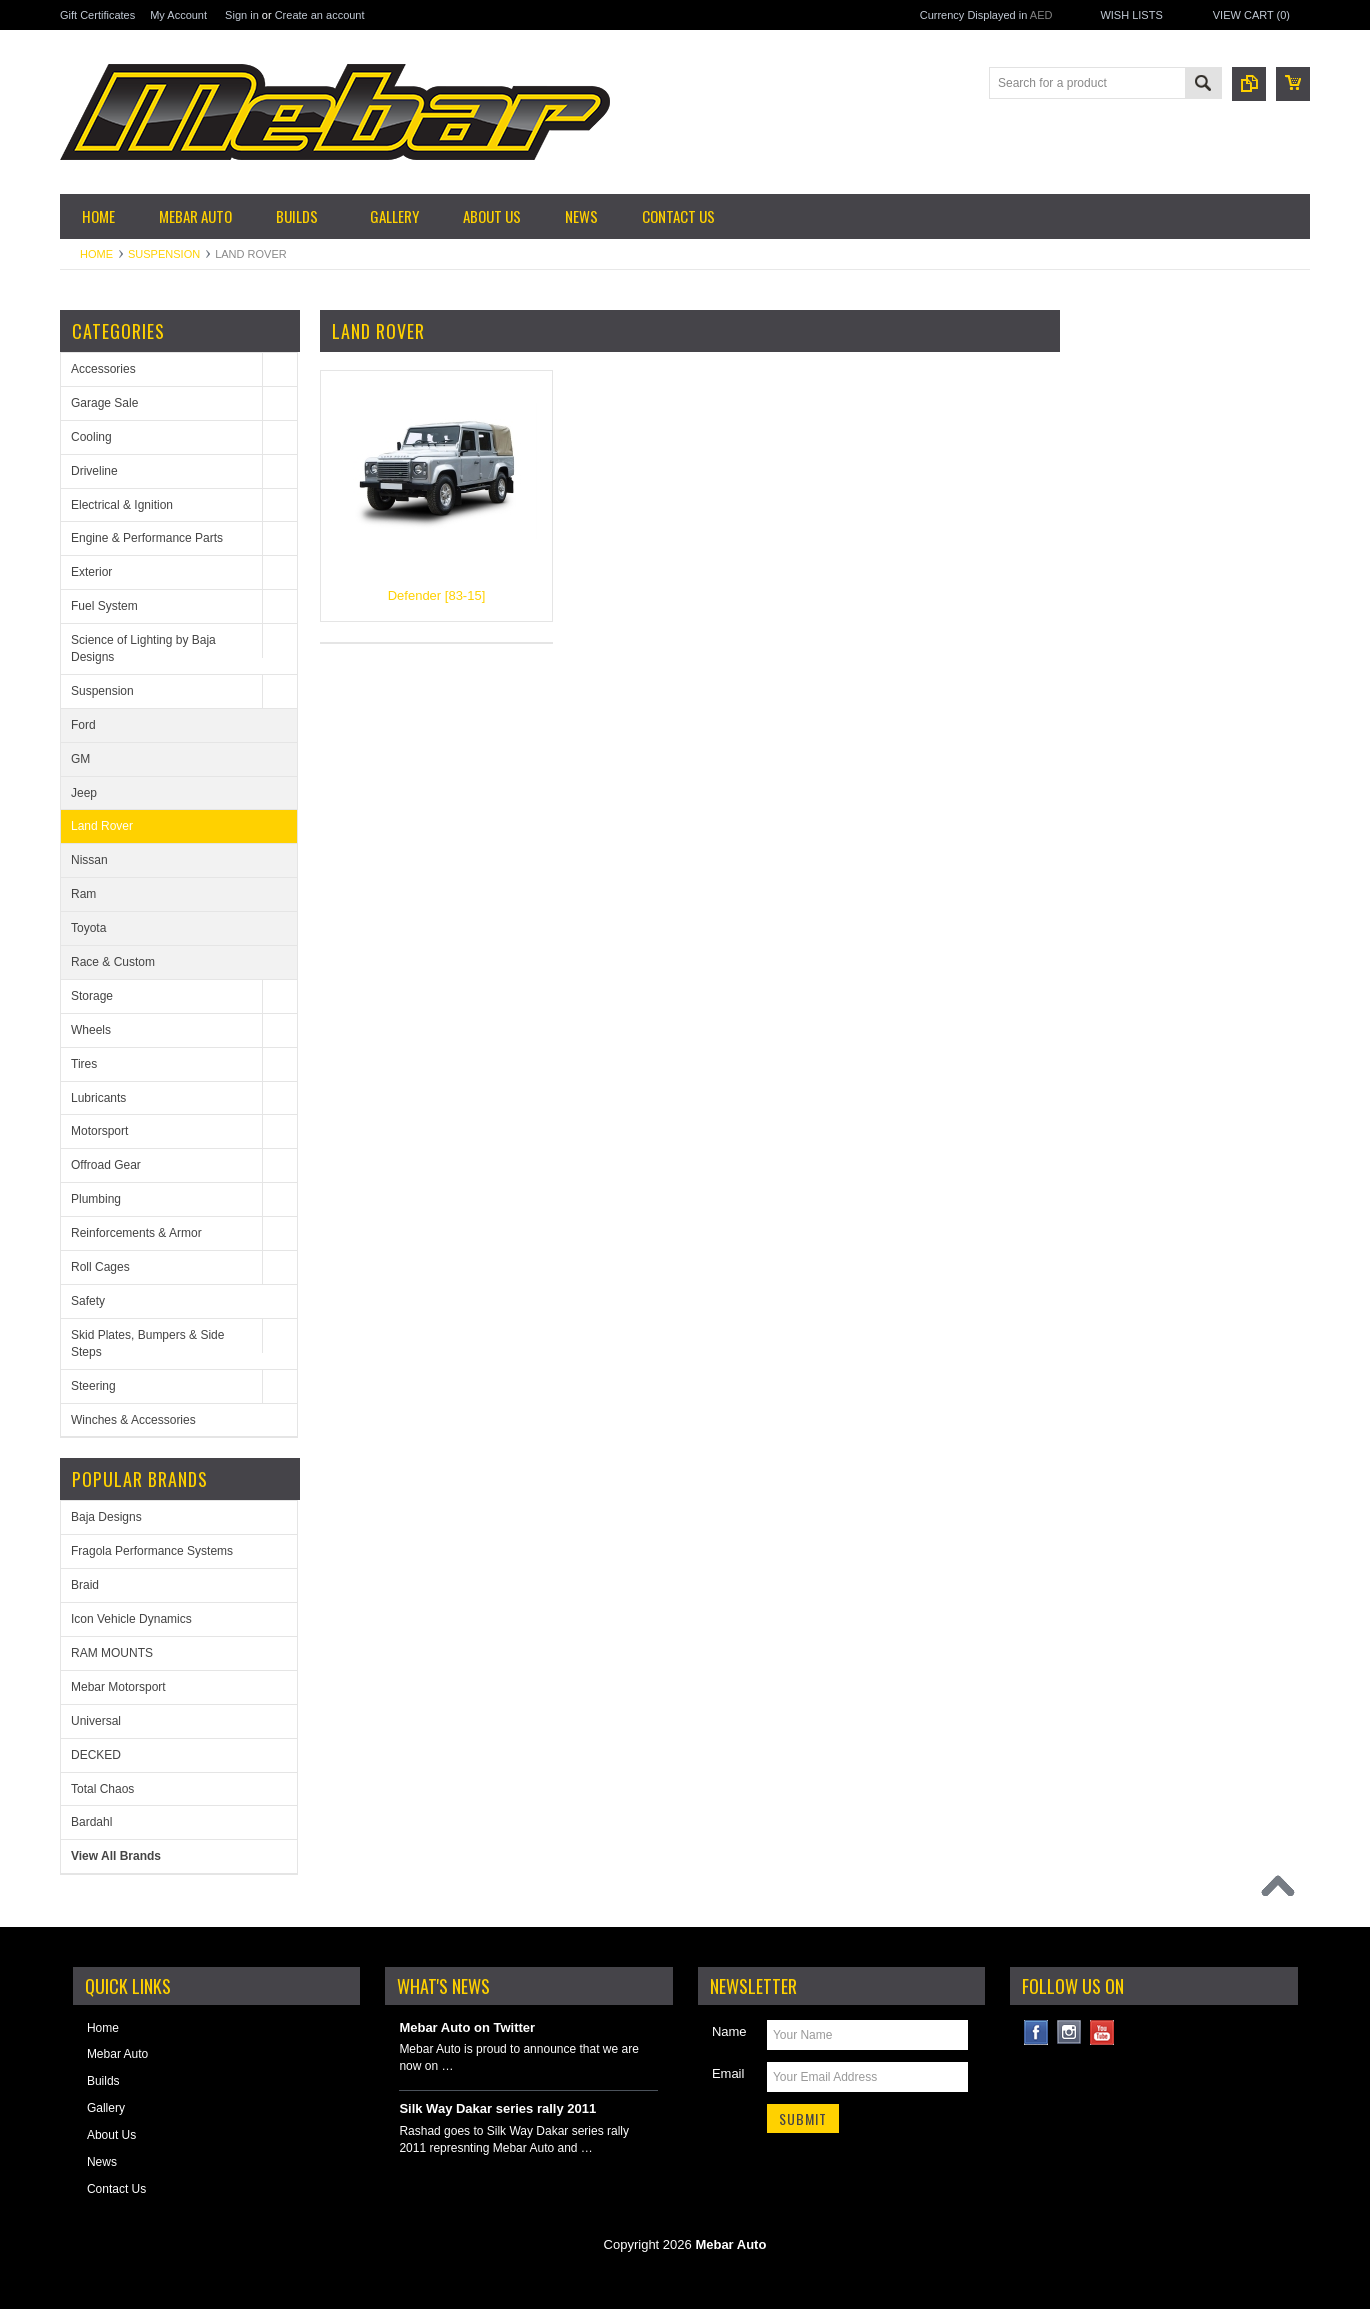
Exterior (91, 572)
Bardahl (91, 1822)
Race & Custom (113, 962)
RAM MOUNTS (112, 1653)
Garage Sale (104, 403)
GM (80, 759)
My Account (178, 15)
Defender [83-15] (437, 595)
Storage (92, 996)
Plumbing (96, 1199)
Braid (85, 1585)
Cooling (91, 437)
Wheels (91, 1030)
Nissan (89, 860)
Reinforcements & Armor (136, 1233)
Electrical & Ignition (122, 505)
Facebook (1036, 2032)
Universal (96, 1721)
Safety (88, 1301)
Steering (93, 1386)
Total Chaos (102, 1789)
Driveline (94, 471)
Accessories (103, 369)
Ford (83, 725)
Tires (84, 1064)
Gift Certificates (97, 15)
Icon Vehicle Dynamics (131, 1619)
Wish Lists (1131, 15)
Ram (83, 894)
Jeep (84, 793)
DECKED (96, 1755)
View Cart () (1251, 15)
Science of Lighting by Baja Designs (143, 648)
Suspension (164, 254)
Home (96, 254)
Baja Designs (106, 1517)
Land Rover (102, 826)
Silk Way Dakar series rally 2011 (497, 2108)
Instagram (1069, 2032)
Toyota (88, 928)
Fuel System (104, 606)
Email (728, 2073)
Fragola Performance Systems (152, 1551)
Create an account (320, 15)
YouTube (1102, 2032)
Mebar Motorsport (118, 1687)
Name (729, 2031)
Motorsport (99, 1131)
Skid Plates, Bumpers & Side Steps (147, 1343)
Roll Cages (100, 1267)
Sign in (242, 15)
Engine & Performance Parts (147, 538)
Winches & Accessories (133, 1420)
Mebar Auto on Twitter (467, 2027)
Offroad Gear (106, 1165)
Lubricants (98, 1098)
